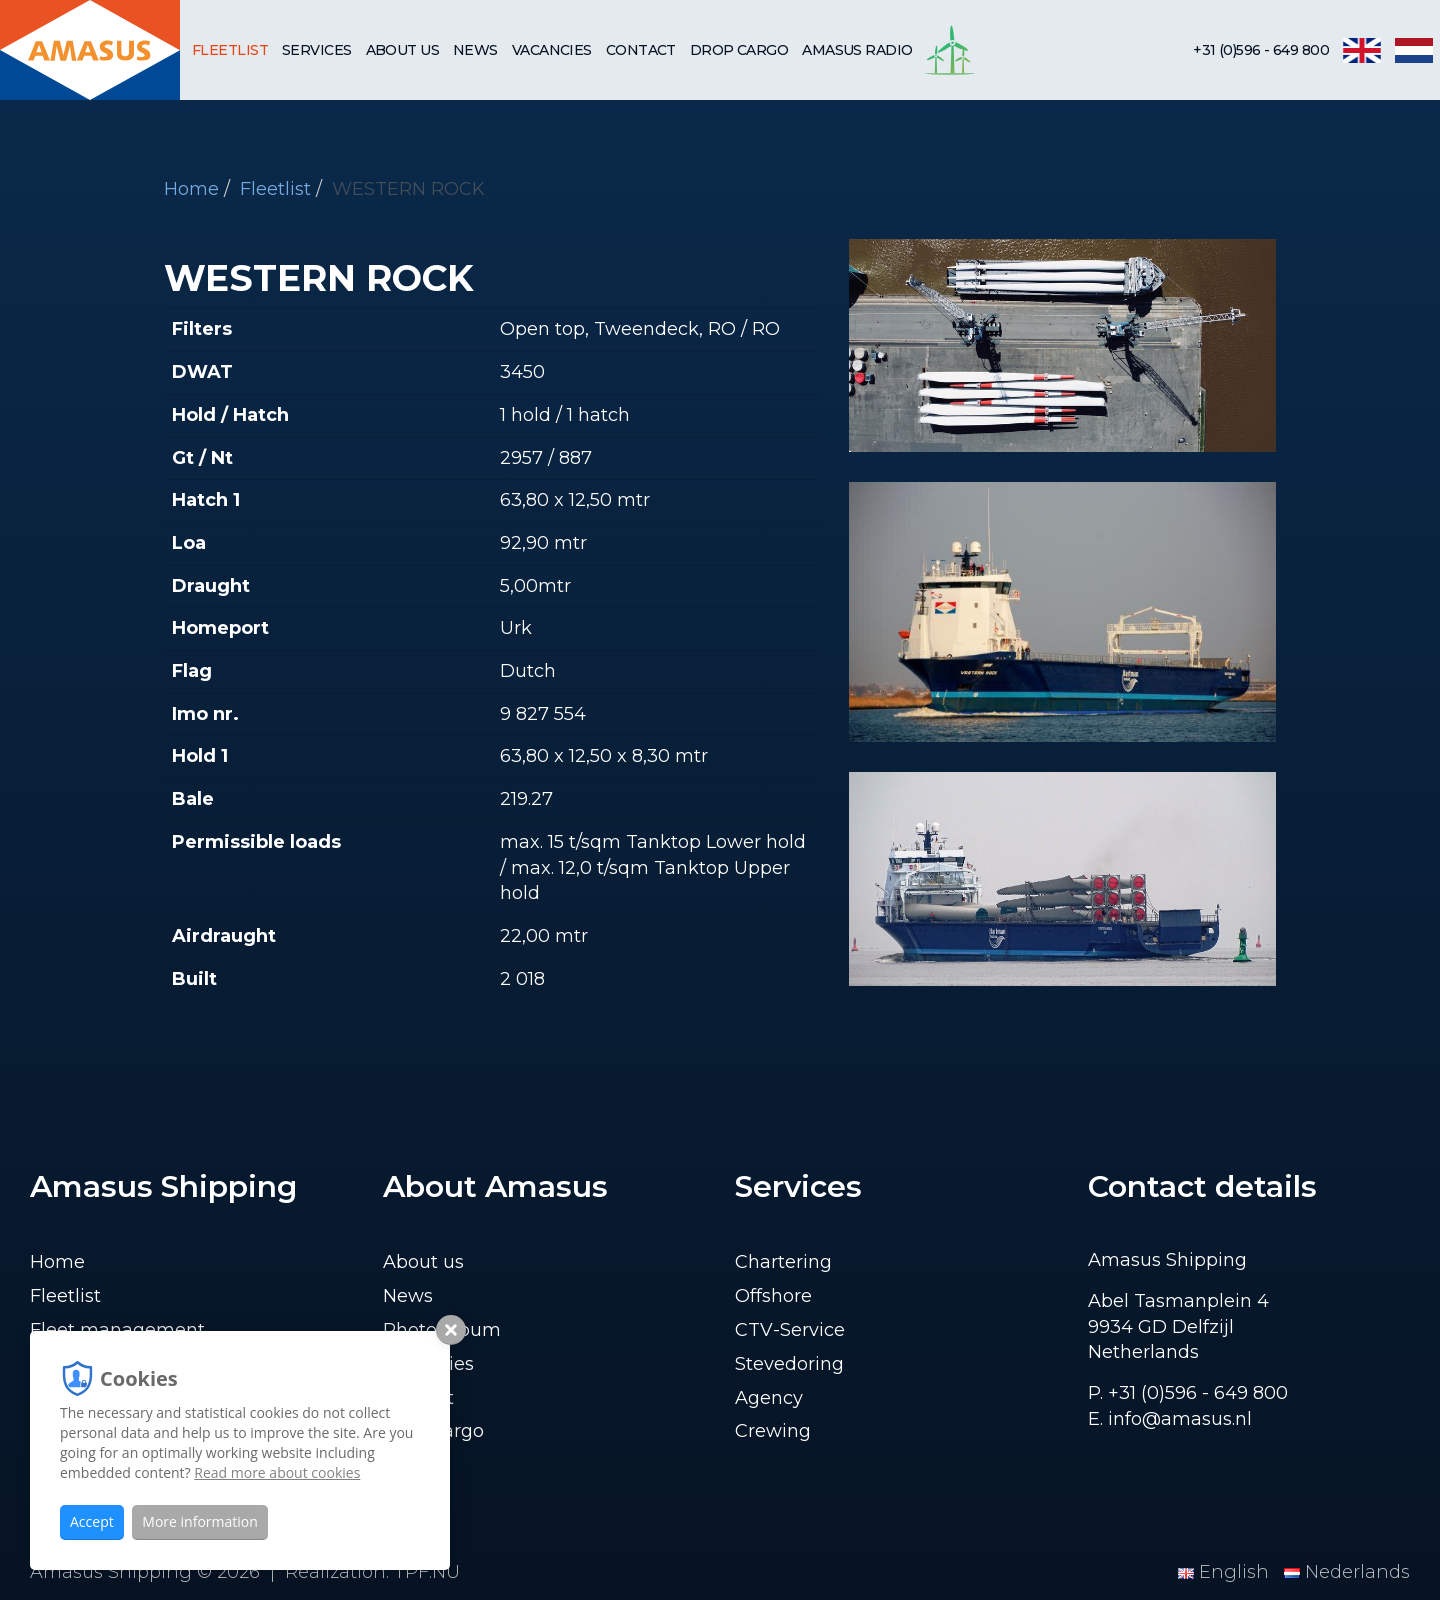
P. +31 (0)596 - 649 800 (1188, 1393)
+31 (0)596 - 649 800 (1261, 50)
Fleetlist (230, 50)
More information (199, 1521)
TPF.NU (427, 1572)
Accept (92, 1521)
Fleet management (117, 1330)
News (475, 50)
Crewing (773, 1431)
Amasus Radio (857, 50)
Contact (641, 50)
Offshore (773, 1296)
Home (191, 189)
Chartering (783, 1262)
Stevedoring (789, 1364)
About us (403, 50)
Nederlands (1347, 1572)
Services (317, 50)
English (1226, 1572)
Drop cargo (739, 50)
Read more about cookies (277, 1472)
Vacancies (552, 50)
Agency (769, 1398)
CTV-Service (790, 1330)
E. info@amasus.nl (1170, 1419)
